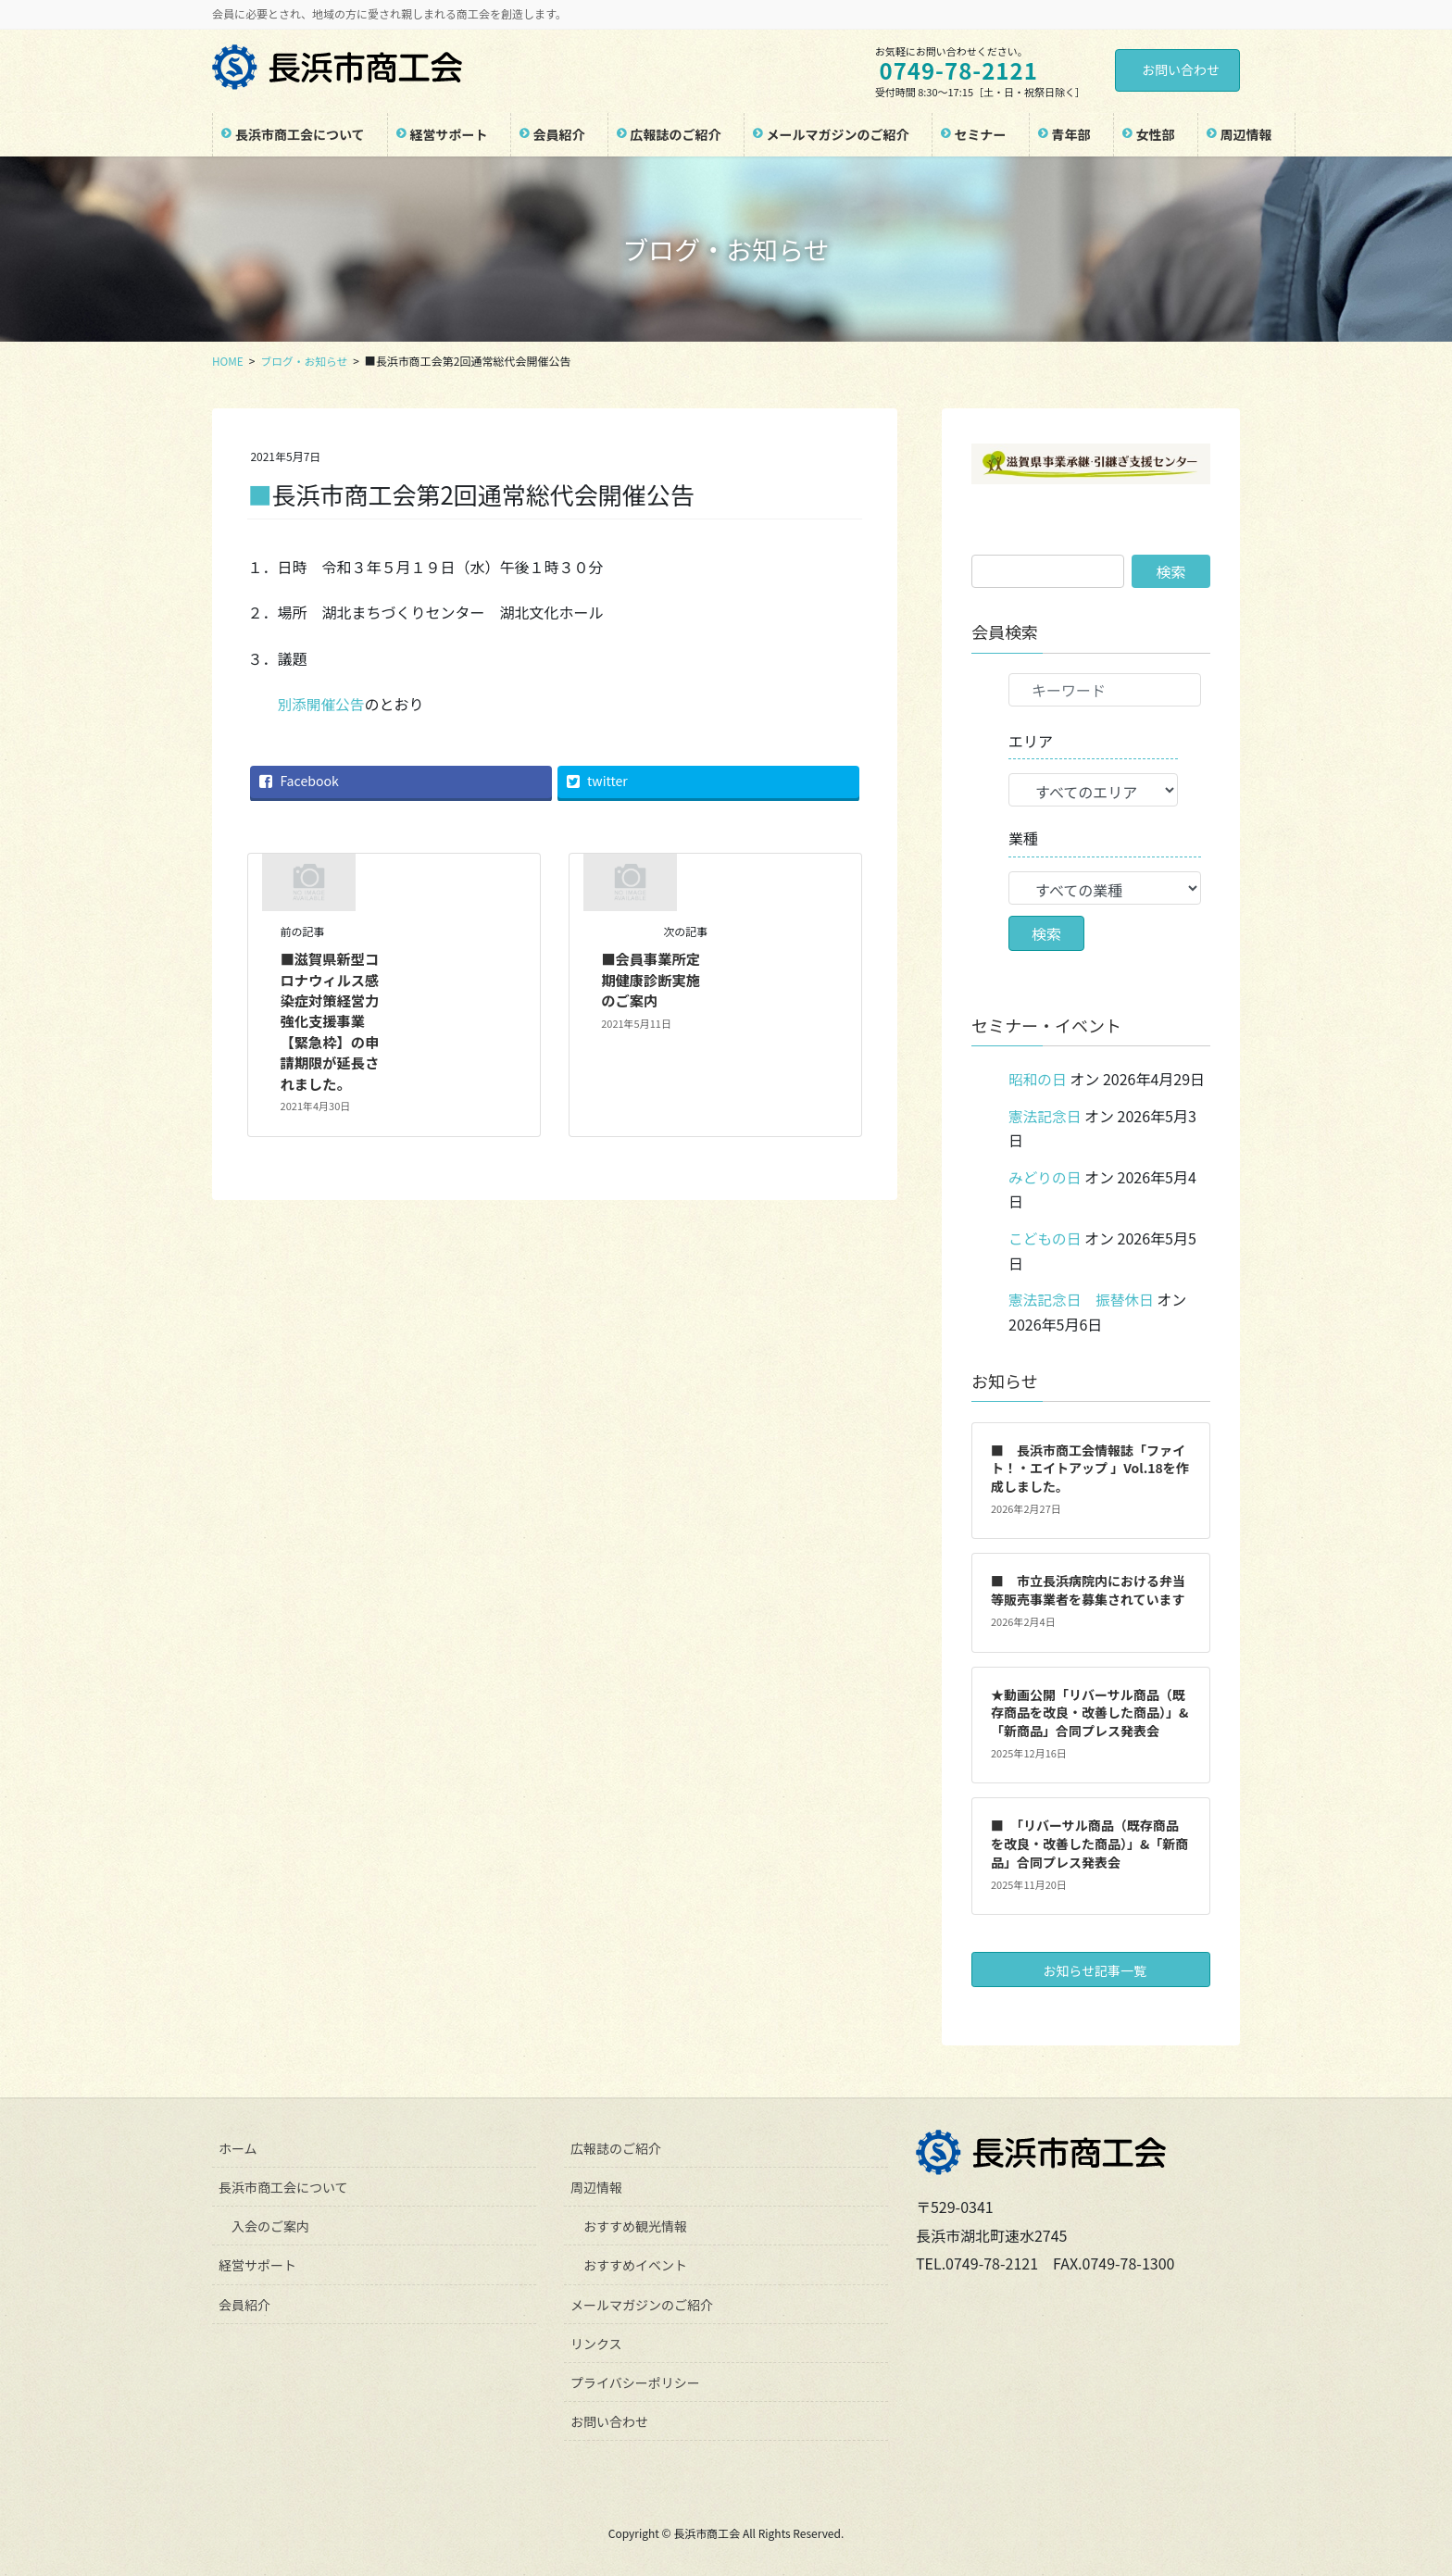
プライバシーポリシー (635, 2379)
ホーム (238, 2146)
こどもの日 (1045, 1236)
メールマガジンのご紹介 (641, 2302)
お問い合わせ (1181, 69)
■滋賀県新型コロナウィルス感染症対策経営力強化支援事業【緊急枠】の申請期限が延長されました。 (332, 1020)
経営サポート (257, 2263)
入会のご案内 (270, 2224)
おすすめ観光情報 (635, 2224)
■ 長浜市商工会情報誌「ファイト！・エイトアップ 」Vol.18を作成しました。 (1090, 1465)
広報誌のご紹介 (615, 2146)
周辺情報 (596, 2185)
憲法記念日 (1045, 1115)
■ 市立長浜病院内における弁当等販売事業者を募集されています (1088, 1588)
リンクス (596, 2341)
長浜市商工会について (283, 2185)
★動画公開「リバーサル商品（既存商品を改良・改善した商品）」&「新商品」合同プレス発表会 (1089, 1709)
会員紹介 (244, 2302)
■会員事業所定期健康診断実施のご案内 (653, 979)
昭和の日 (1038, 1079)
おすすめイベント (635, 2263)
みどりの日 (1045, 1176)
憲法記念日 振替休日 (1082, 1297)
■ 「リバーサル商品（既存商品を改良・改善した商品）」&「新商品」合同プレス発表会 (1089, 1841)
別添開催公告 (321, 704)
